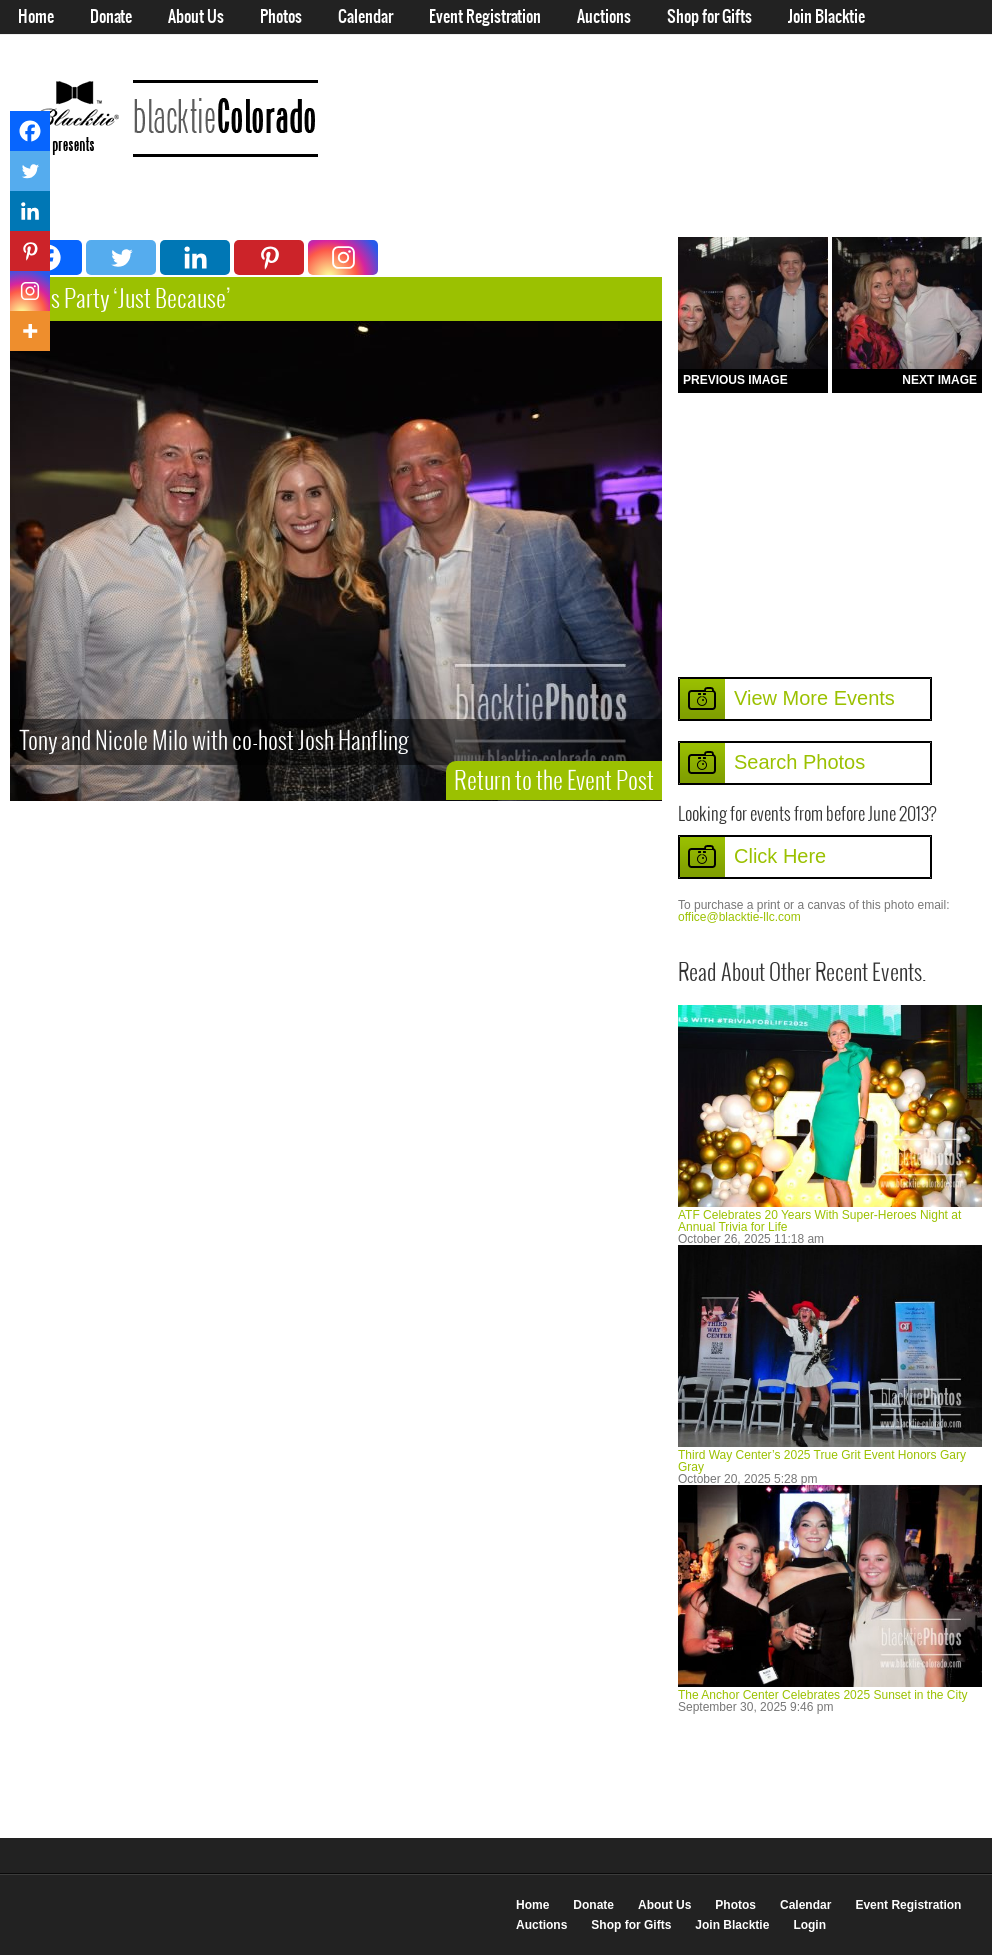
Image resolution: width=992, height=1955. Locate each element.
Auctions (604, 17)
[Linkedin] (195, 257)
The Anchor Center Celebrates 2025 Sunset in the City (823, 1695)
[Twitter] (121, 257)
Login (34, 52)
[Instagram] (343, 257)
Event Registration (485, 17)
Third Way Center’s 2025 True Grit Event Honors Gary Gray (822, 1461)
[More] (30, 331)
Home (36, 17)
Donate (111, 17)
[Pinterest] (269, 257)
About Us (196, 17)
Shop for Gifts (709, 17)
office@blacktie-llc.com (739, 917)
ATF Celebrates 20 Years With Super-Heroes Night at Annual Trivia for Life (819, 1221)
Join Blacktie (826, 17)
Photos (281, 17)
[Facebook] (30, 131)
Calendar (365, 17)
